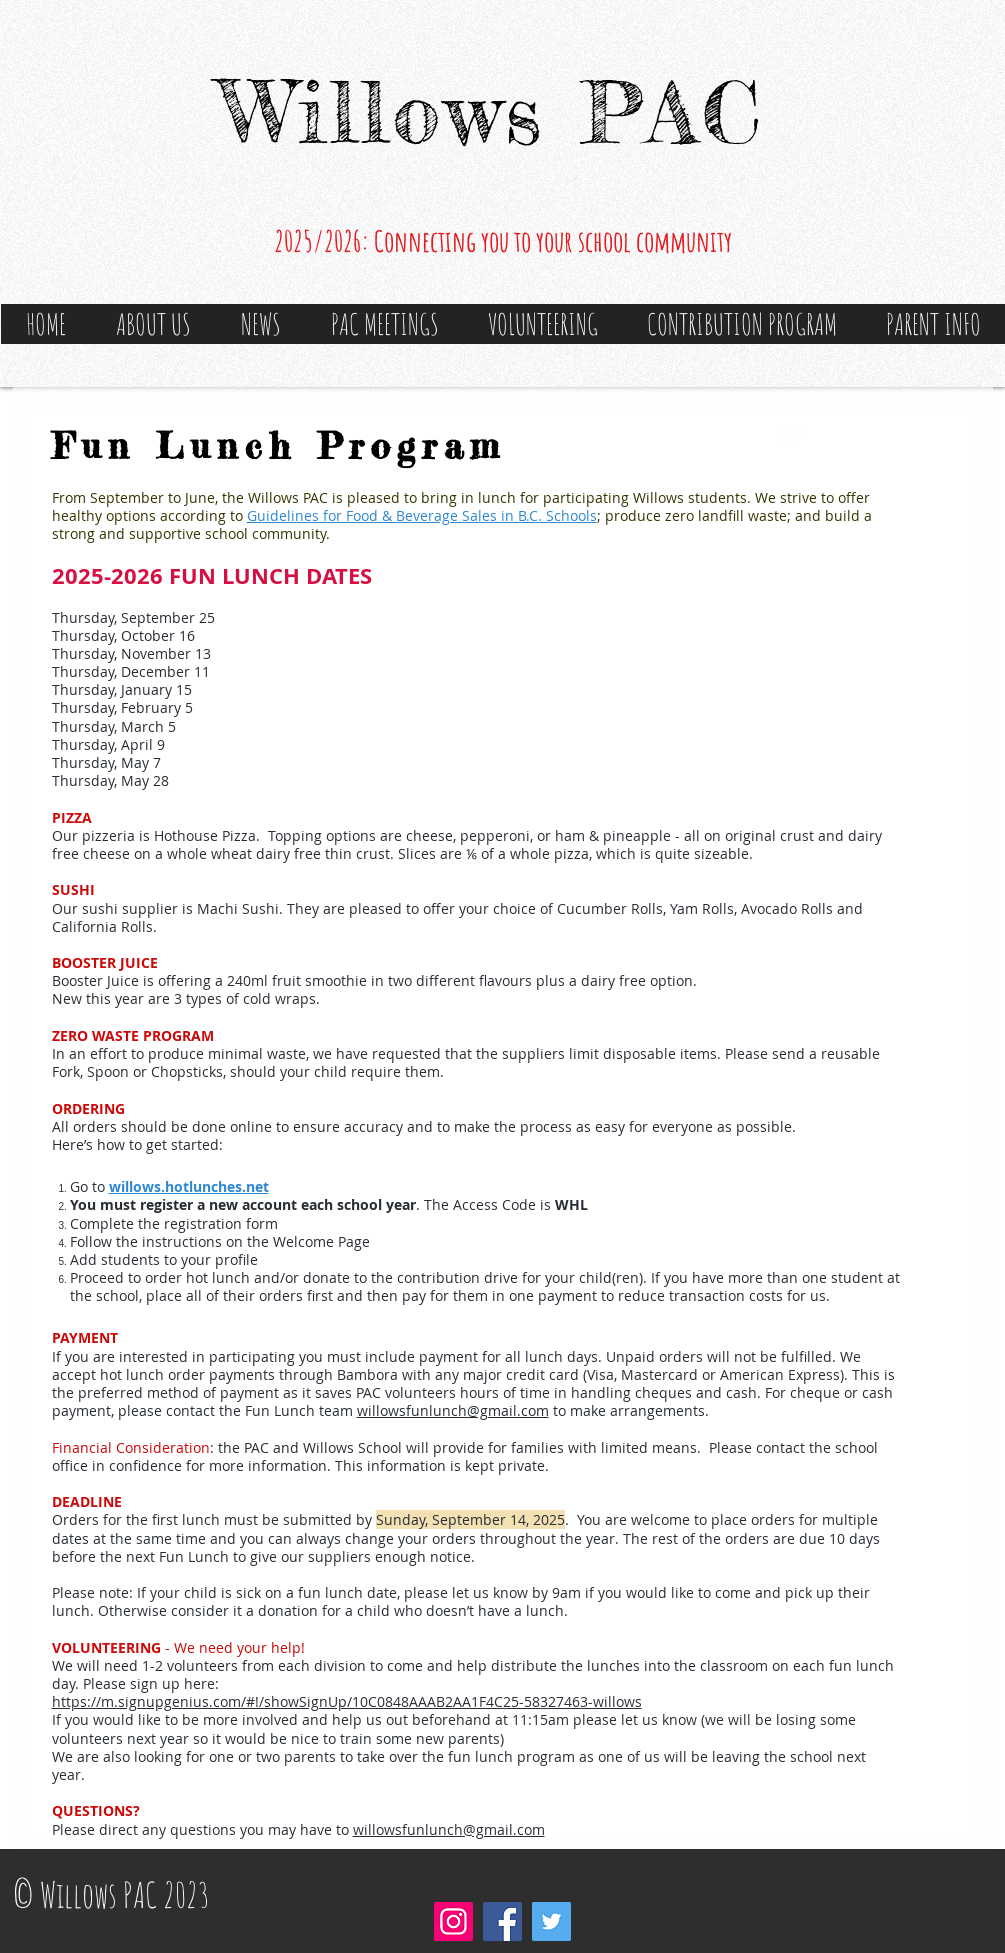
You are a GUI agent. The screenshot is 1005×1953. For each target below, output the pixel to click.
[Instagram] (453, 1921)
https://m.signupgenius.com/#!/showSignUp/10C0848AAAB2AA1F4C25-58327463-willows (347, 1701)
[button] (153, 324)
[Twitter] (551, 1921)
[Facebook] (502, 1921)
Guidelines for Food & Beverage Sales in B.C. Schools (422, 515)
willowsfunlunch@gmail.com (453, 1410)
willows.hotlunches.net (189, 1186)
